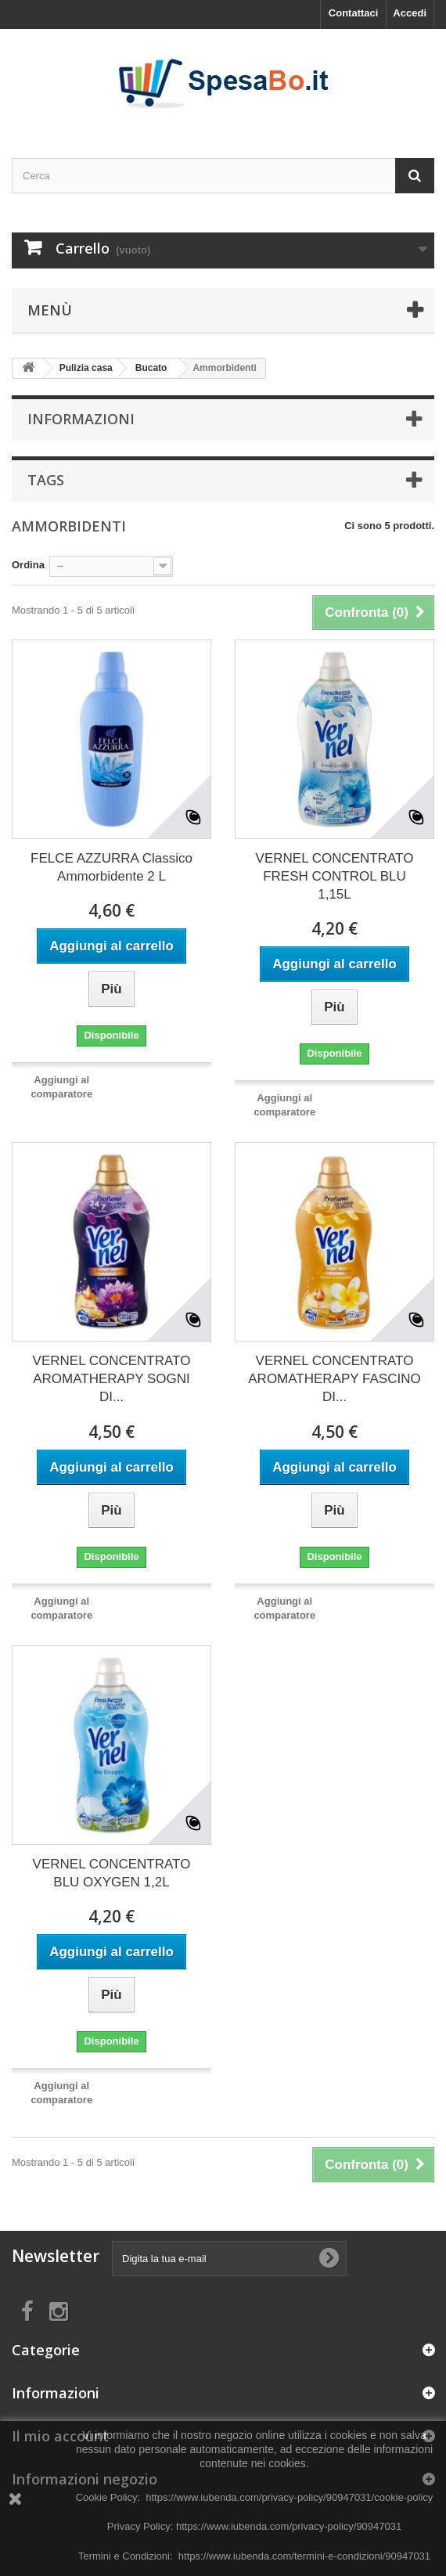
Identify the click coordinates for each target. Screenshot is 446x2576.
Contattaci (354, 13)
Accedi (409, 13)
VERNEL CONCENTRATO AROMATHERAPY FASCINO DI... (334, 1378)
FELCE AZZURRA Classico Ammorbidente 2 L (111, 867)
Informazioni (81, 418)
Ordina (28, 565)
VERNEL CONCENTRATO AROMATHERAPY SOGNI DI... (112, 1378)
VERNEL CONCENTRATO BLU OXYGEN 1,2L (112, 1873)
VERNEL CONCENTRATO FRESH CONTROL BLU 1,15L (335, 876)
